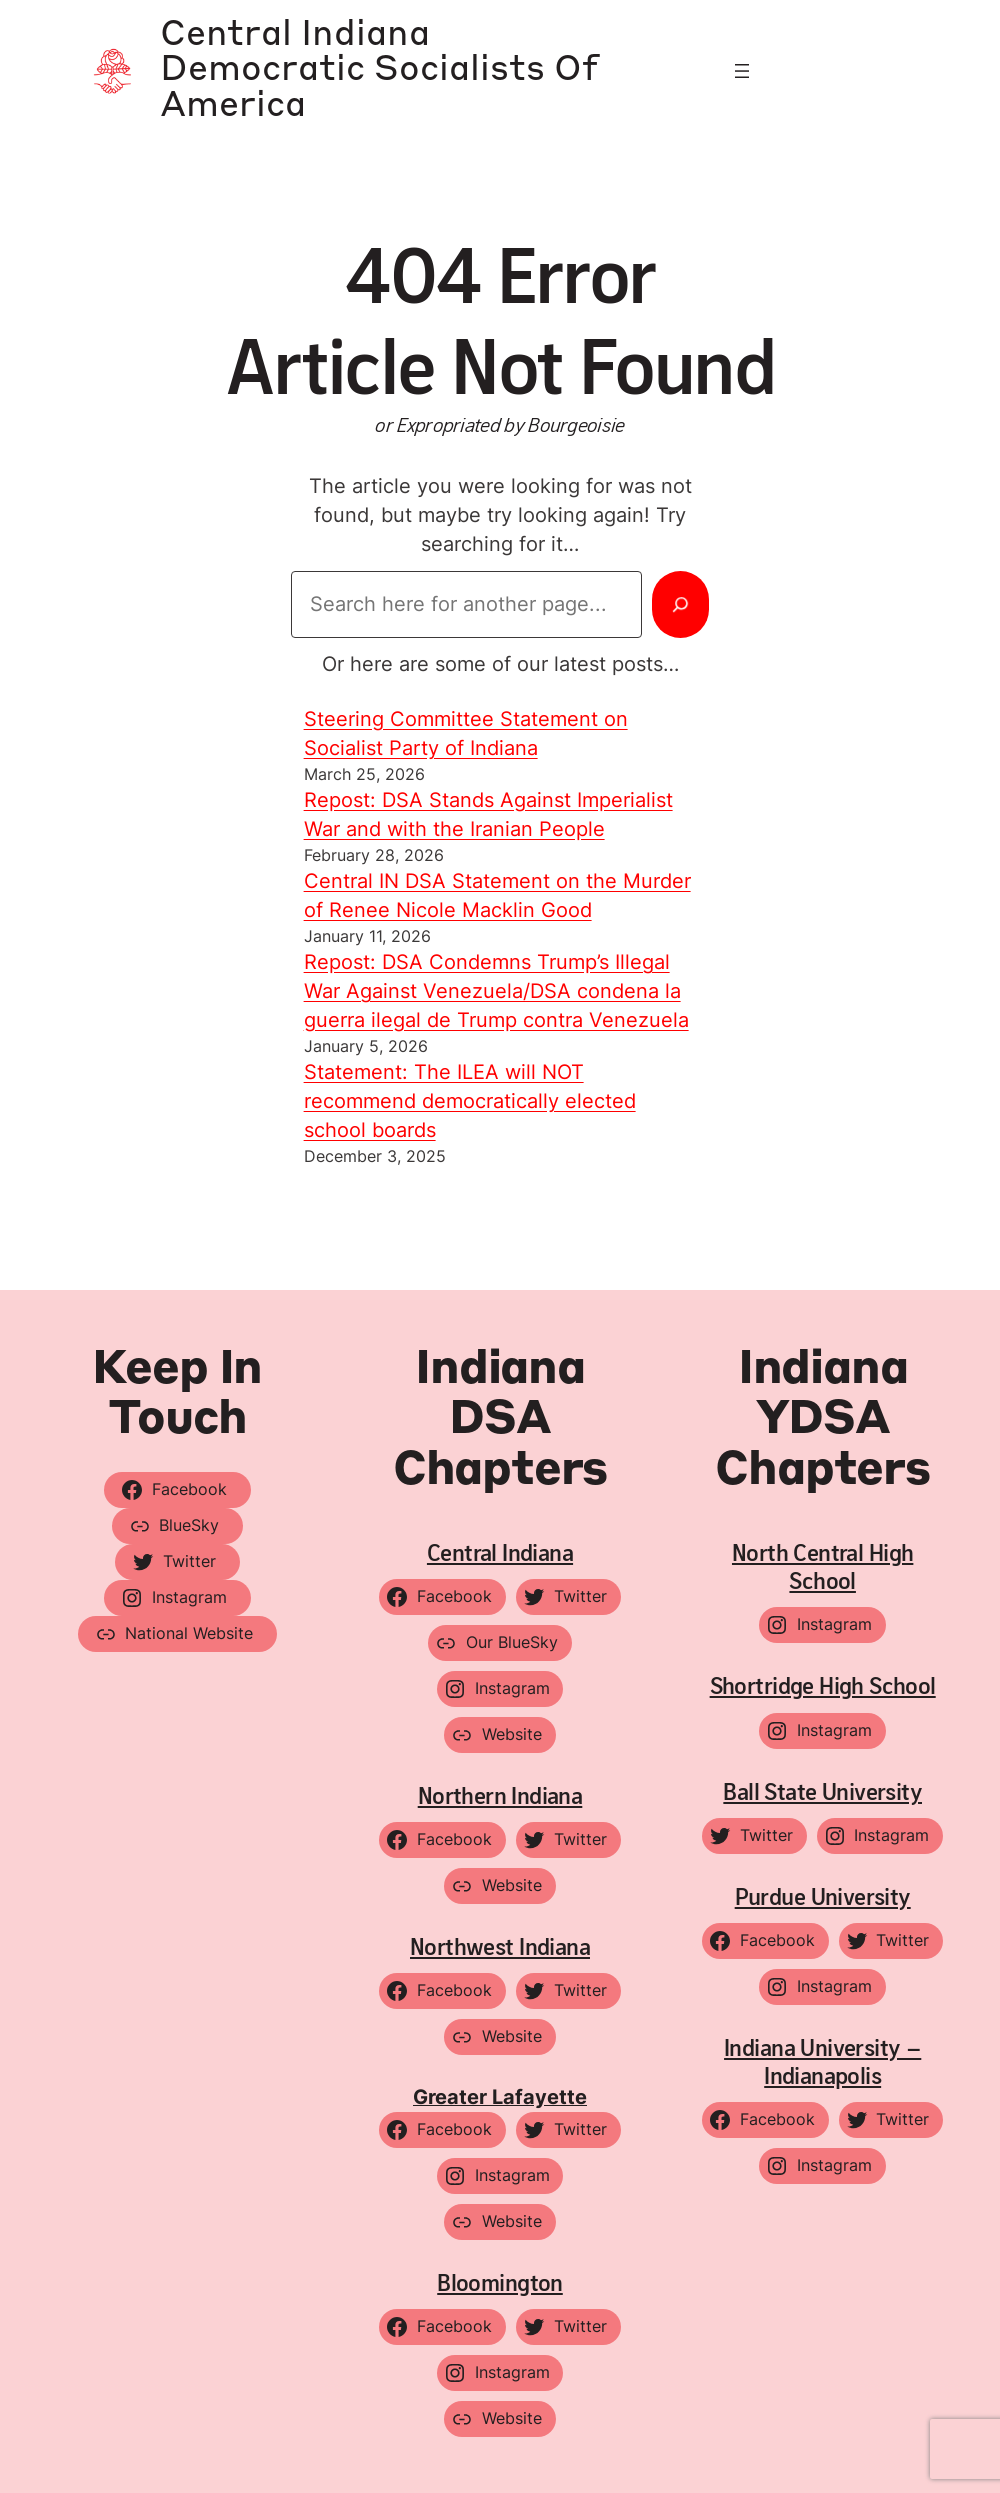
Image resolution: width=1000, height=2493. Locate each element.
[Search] (680, 604)
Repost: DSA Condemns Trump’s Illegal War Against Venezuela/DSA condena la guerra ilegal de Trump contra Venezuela (496, 991)
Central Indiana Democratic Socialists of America (379, 71)
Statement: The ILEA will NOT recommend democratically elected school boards (470, 1101)
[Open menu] (742, 71)
